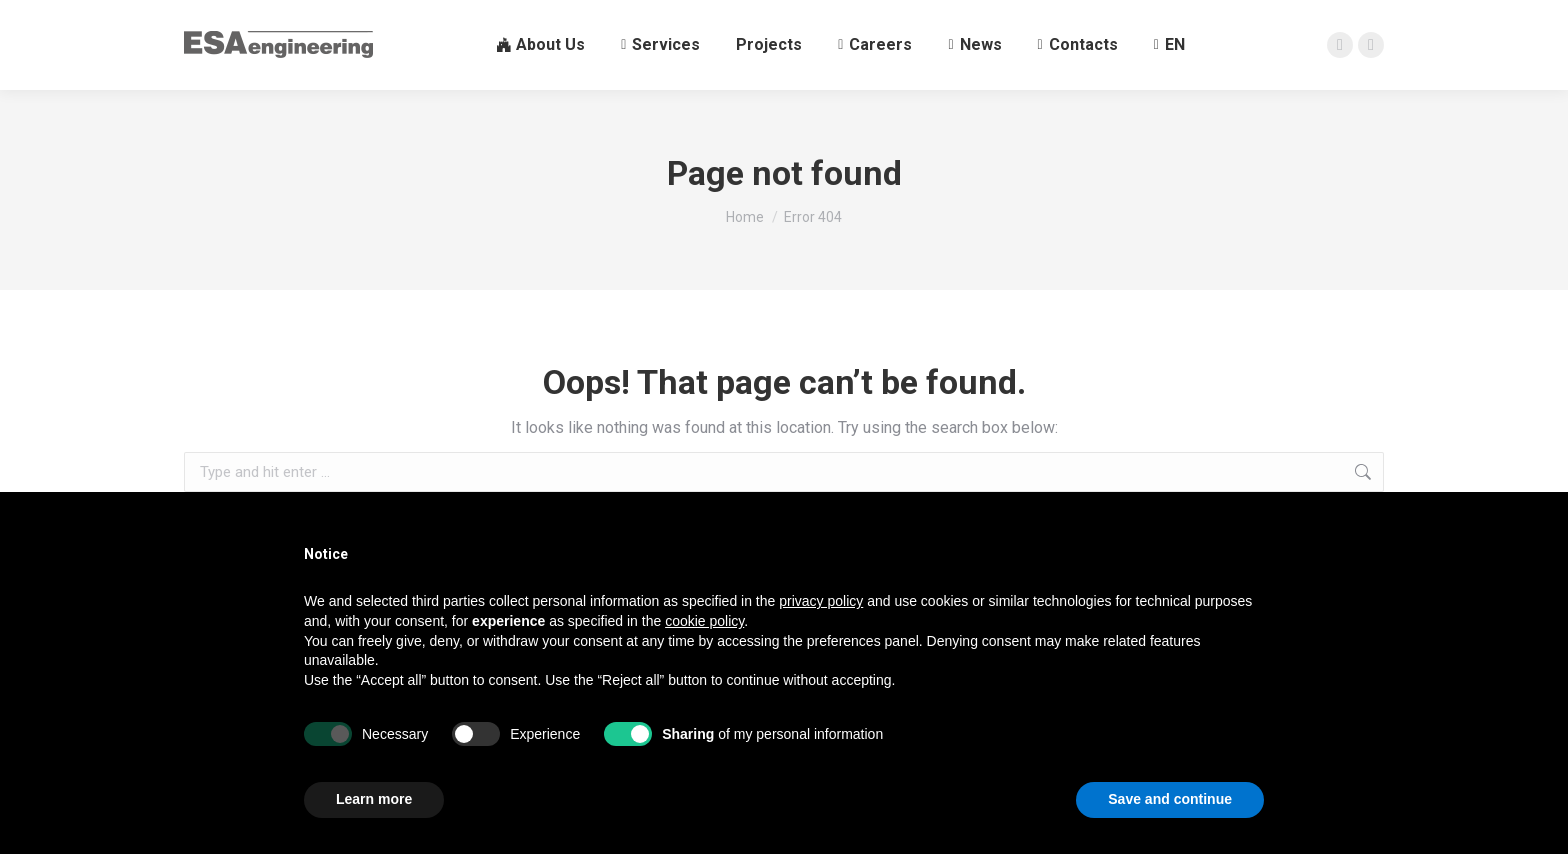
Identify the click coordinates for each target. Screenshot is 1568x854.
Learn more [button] (374, 799)
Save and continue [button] (1170, 799)
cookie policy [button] (704, 621)
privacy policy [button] (821, 601)
